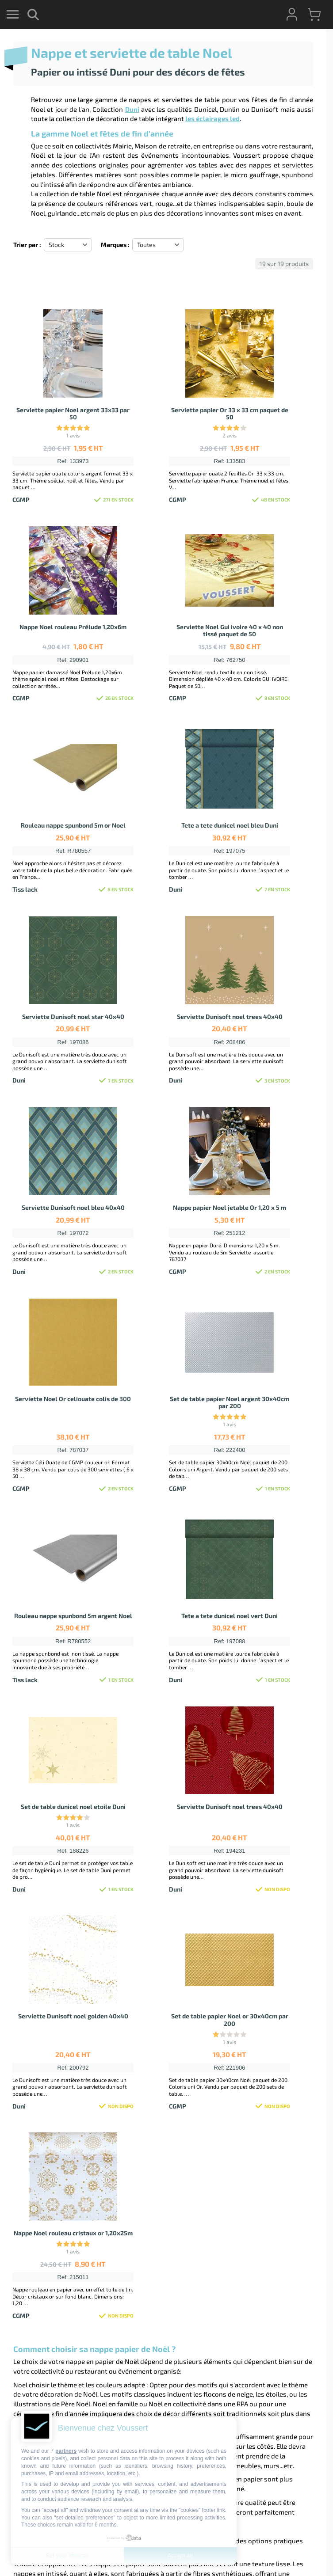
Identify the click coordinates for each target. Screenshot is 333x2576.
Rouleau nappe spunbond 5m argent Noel (73, 1615)
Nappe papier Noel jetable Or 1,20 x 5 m (229, 1207)
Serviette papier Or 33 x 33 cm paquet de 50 (229, 413)
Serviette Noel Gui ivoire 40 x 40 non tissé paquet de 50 (229, 630)
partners (66, 2451)
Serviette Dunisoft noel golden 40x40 (73, 2016)
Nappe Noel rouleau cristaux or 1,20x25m (73, 2233)
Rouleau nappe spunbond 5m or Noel (73, 825)
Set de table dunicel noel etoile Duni (73, 1806)
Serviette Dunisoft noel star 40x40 (73, 1016)
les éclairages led (212, 118)
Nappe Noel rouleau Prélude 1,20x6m (72, 627)
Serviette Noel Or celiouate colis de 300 (73, 1398)
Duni (132, 109)
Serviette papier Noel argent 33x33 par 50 (73, 413)
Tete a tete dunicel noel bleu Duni (229, 825)
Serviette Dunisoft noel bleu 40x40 (73, 1207)
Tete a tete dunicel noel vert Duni (229, 1615)
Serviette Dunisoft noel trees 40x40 (230, 1016)
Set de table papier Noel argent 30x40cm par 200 (229, 1402)
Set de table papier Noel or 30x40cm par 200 (229, 2019)
